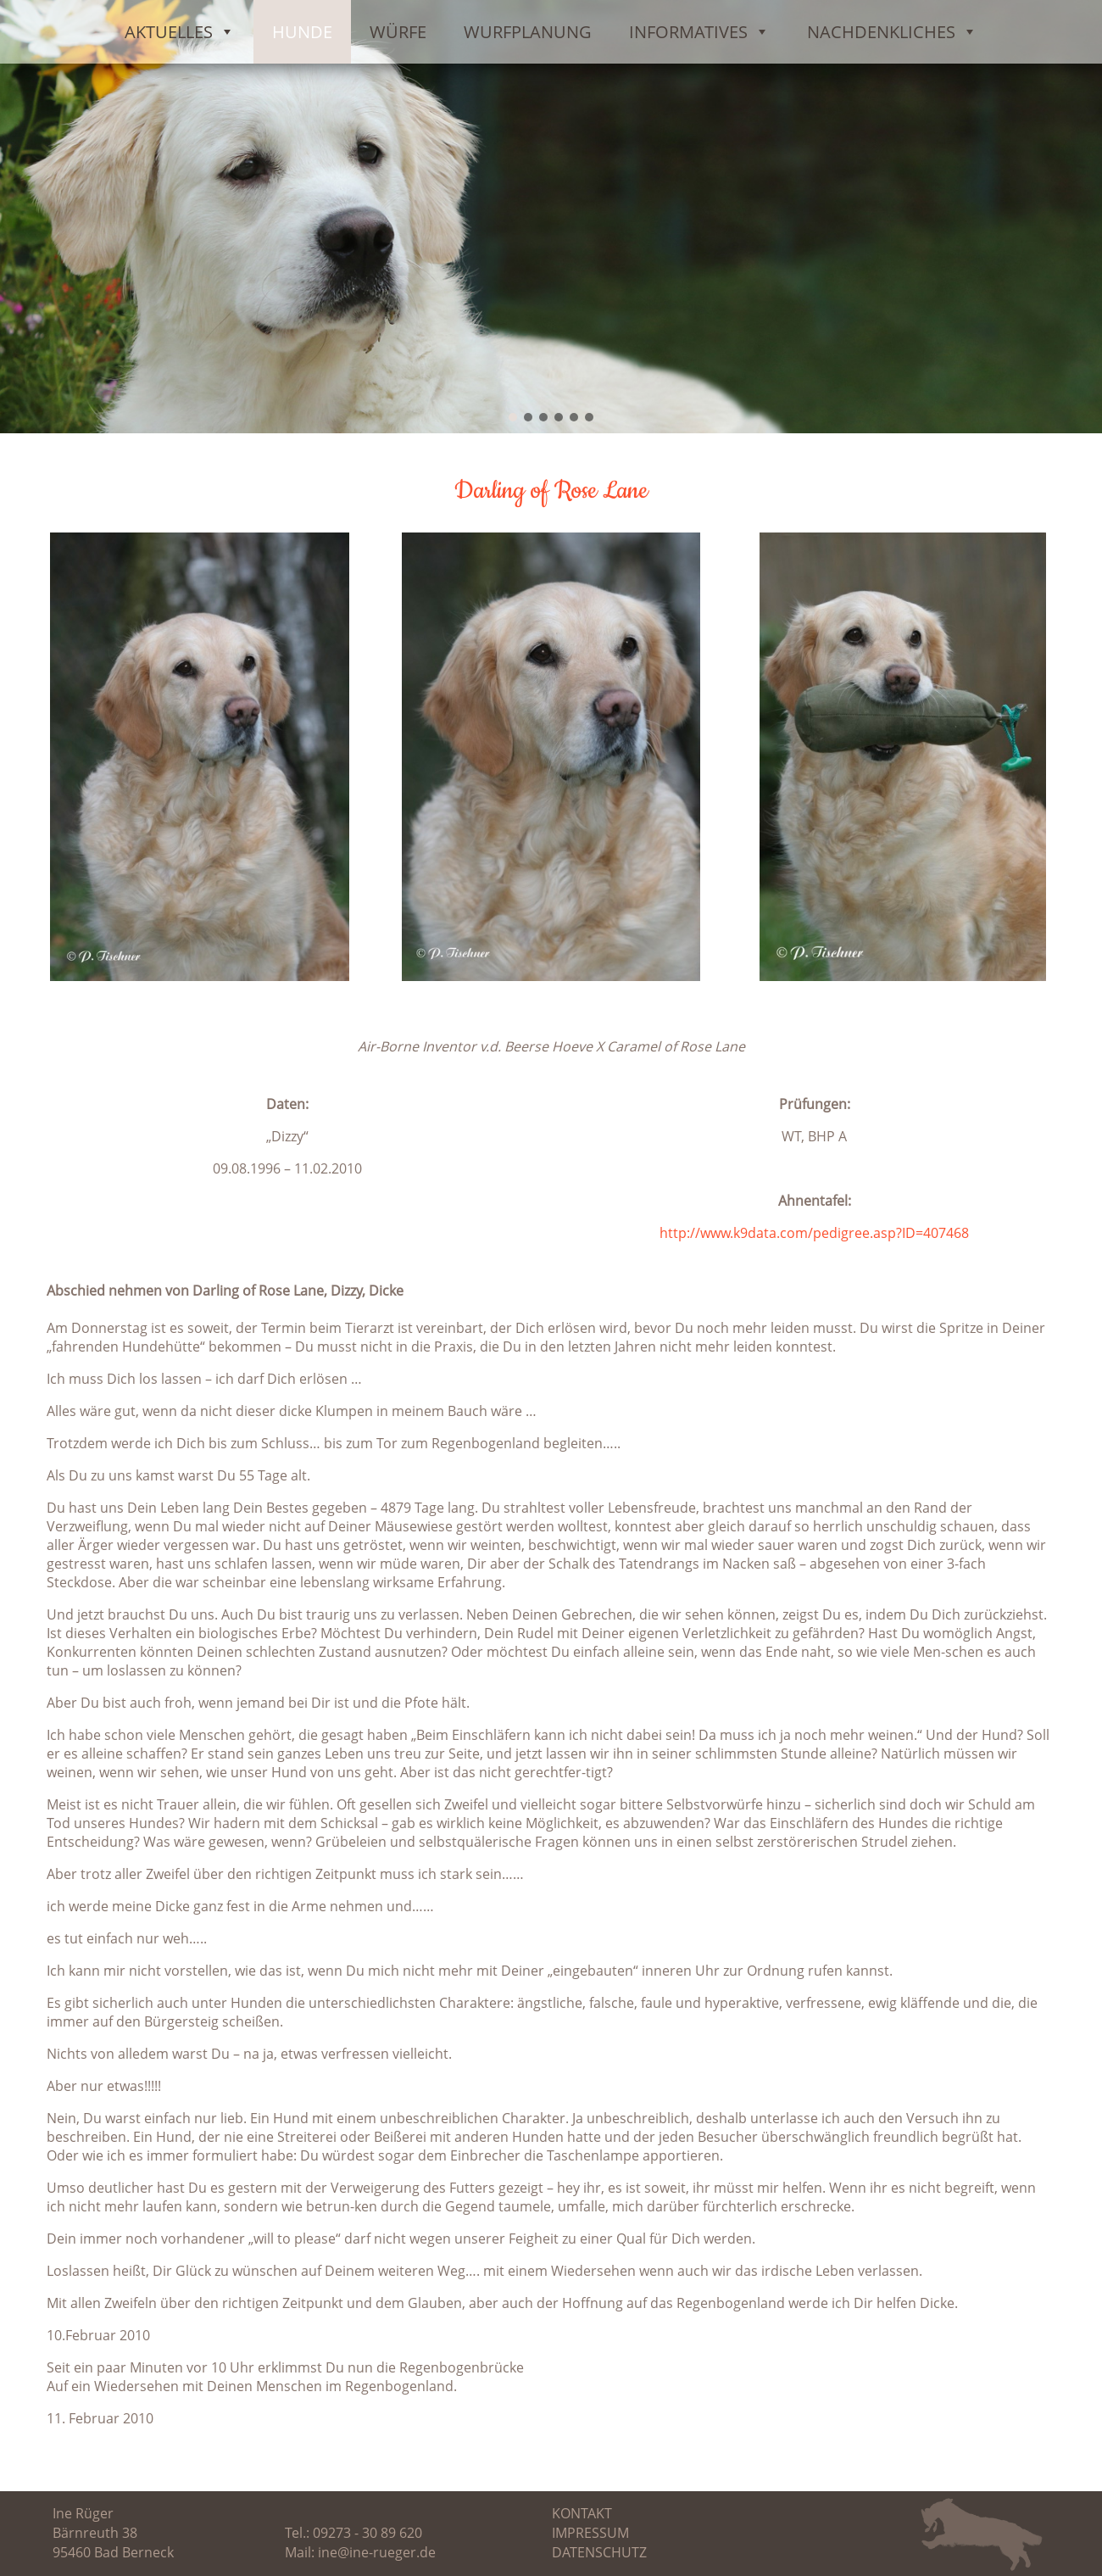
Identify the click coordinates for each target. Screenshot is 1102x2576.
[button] (513, 417)
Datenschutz (599, 2552)
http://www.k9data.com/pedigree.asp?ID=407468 (814, 1233)
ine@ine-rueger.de (377, 2552)
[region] (551, 216)
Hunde (302, 31)
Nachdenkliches (892, 32)
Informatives (699, 32)
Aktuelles (180, 32)
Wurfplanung (528, 31)
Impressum (590, 2532)
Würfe (398, 31)
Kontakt (582, 2513)
